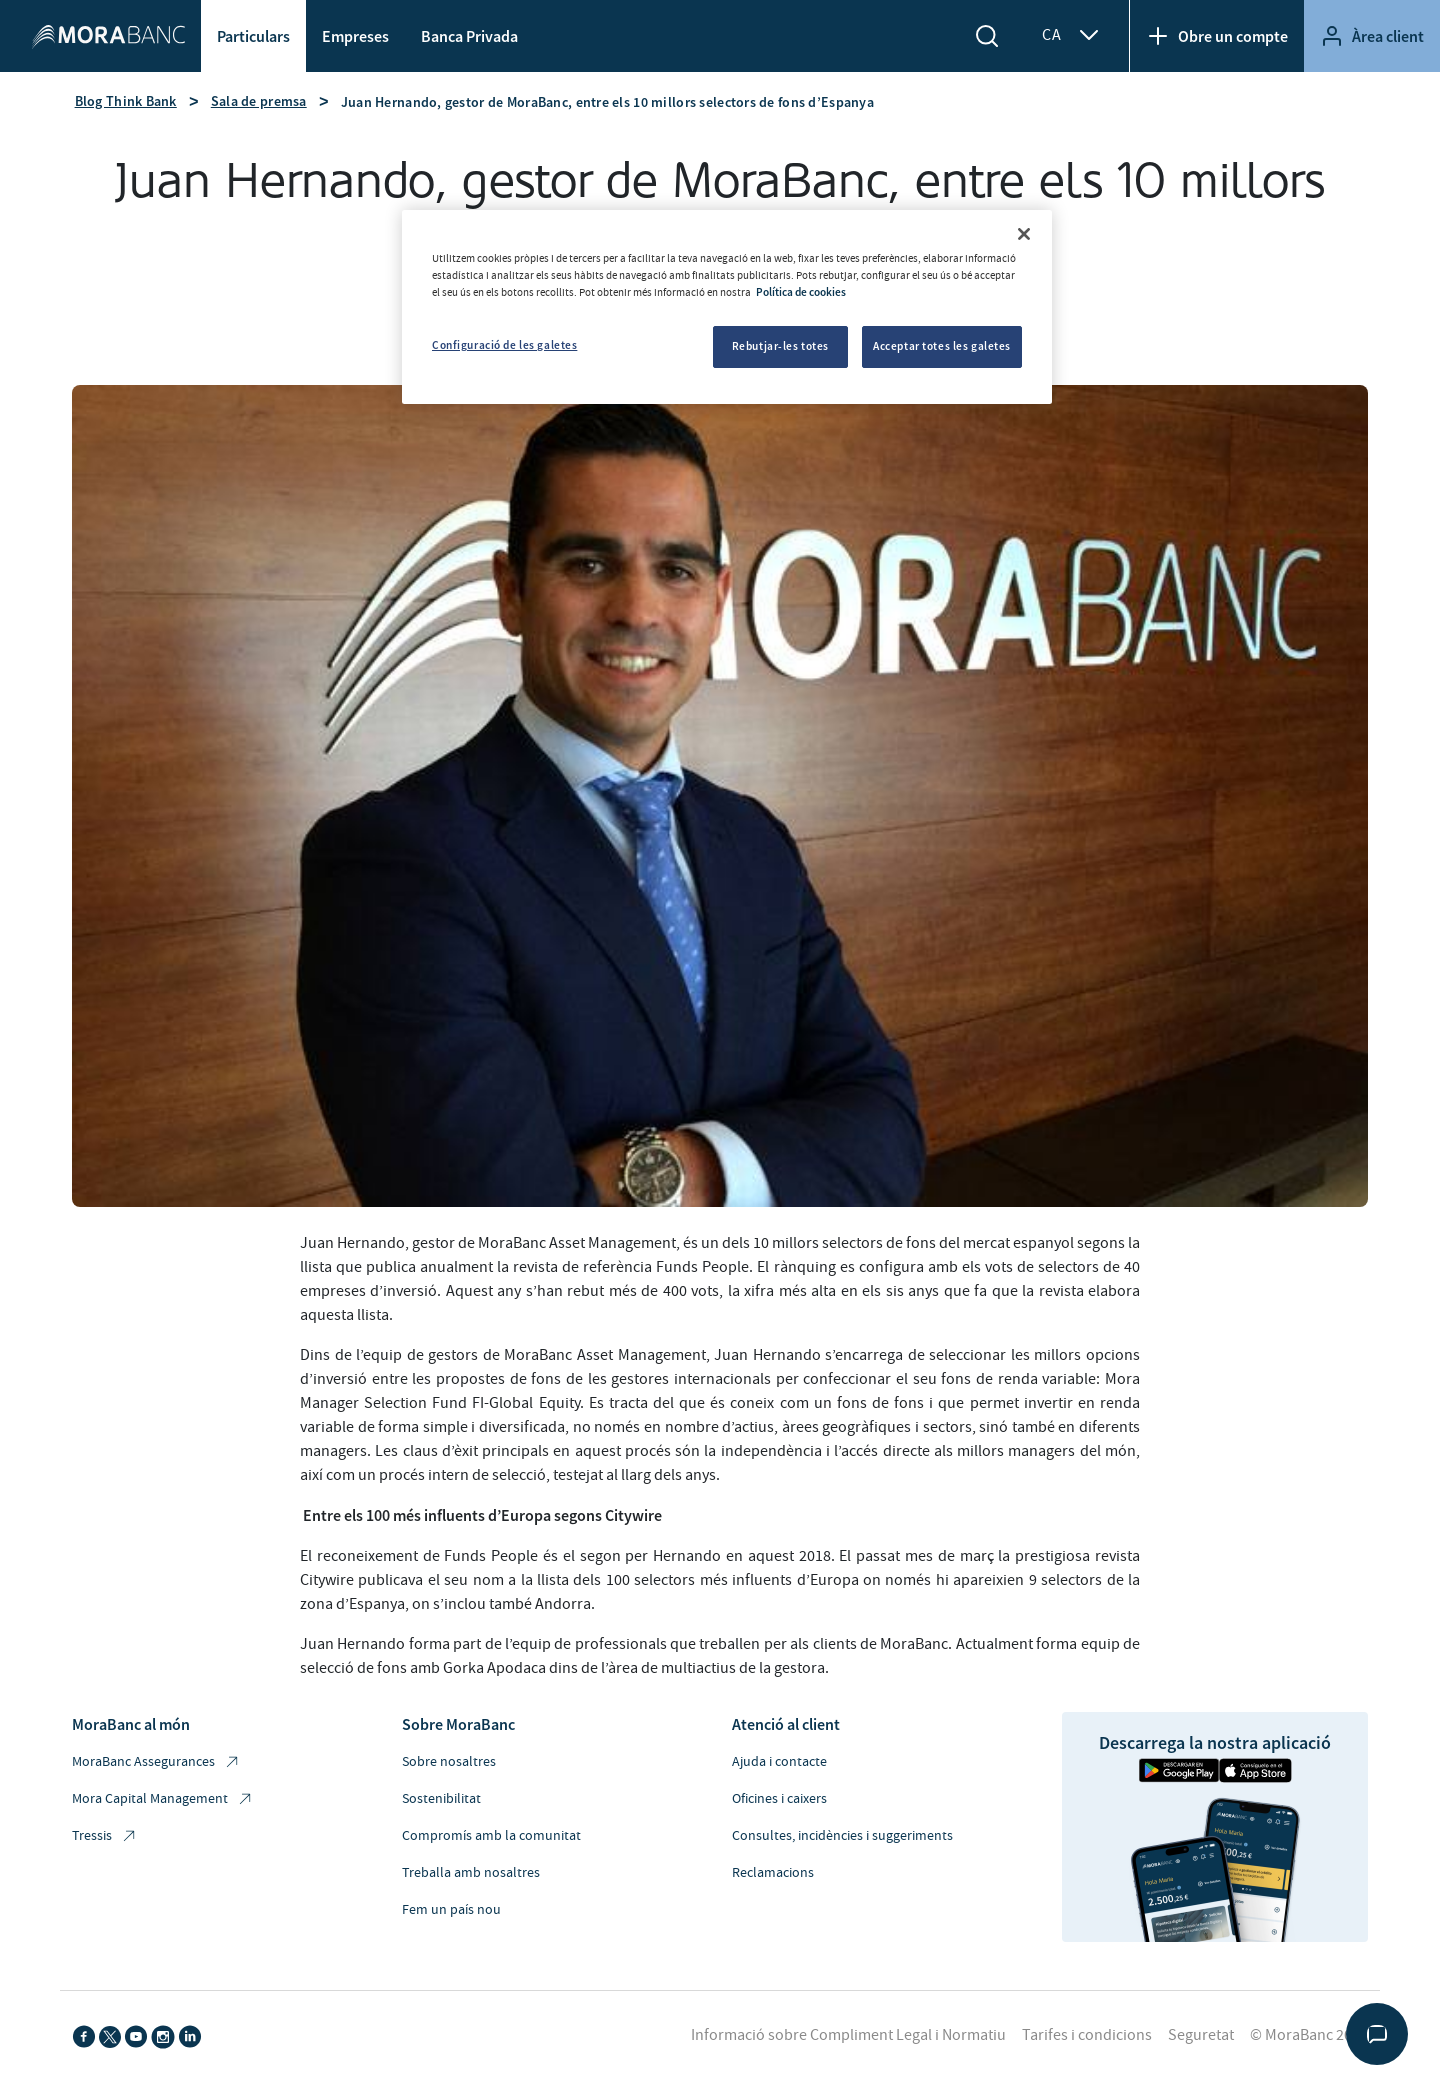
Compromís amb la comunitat (491, 1836)
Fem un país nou (451, 1910)
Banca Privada (469, 36)
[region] (727, 307)
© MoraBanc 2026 (1309, 2035)
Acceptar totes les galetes (942, 346)
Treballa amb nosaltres (471, 1873)
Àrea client (1372, 36)
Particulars (253, 36)
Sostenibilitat (441, 1799)
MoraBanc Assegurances (156, 1762)
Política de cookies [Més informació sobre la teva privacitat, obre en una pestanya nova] (801, 292)
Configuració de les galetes (504, 345)
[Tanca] (1024, 234)
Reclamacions (773, 1873)
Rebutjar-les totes (780, 346)
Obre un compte (1217, 36)
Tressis (105, 1836)
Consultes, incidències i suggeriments (842, 1836)
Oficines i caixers (779, 1799)
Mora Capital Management (163, 1799)
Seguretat (1201, 2035)
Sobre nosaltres (449, 1762)
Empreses (355, 36)
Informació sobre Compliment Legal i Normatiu (848, 2035)
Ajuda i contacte (779, 1762)
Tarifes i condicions (1087, 2035)
